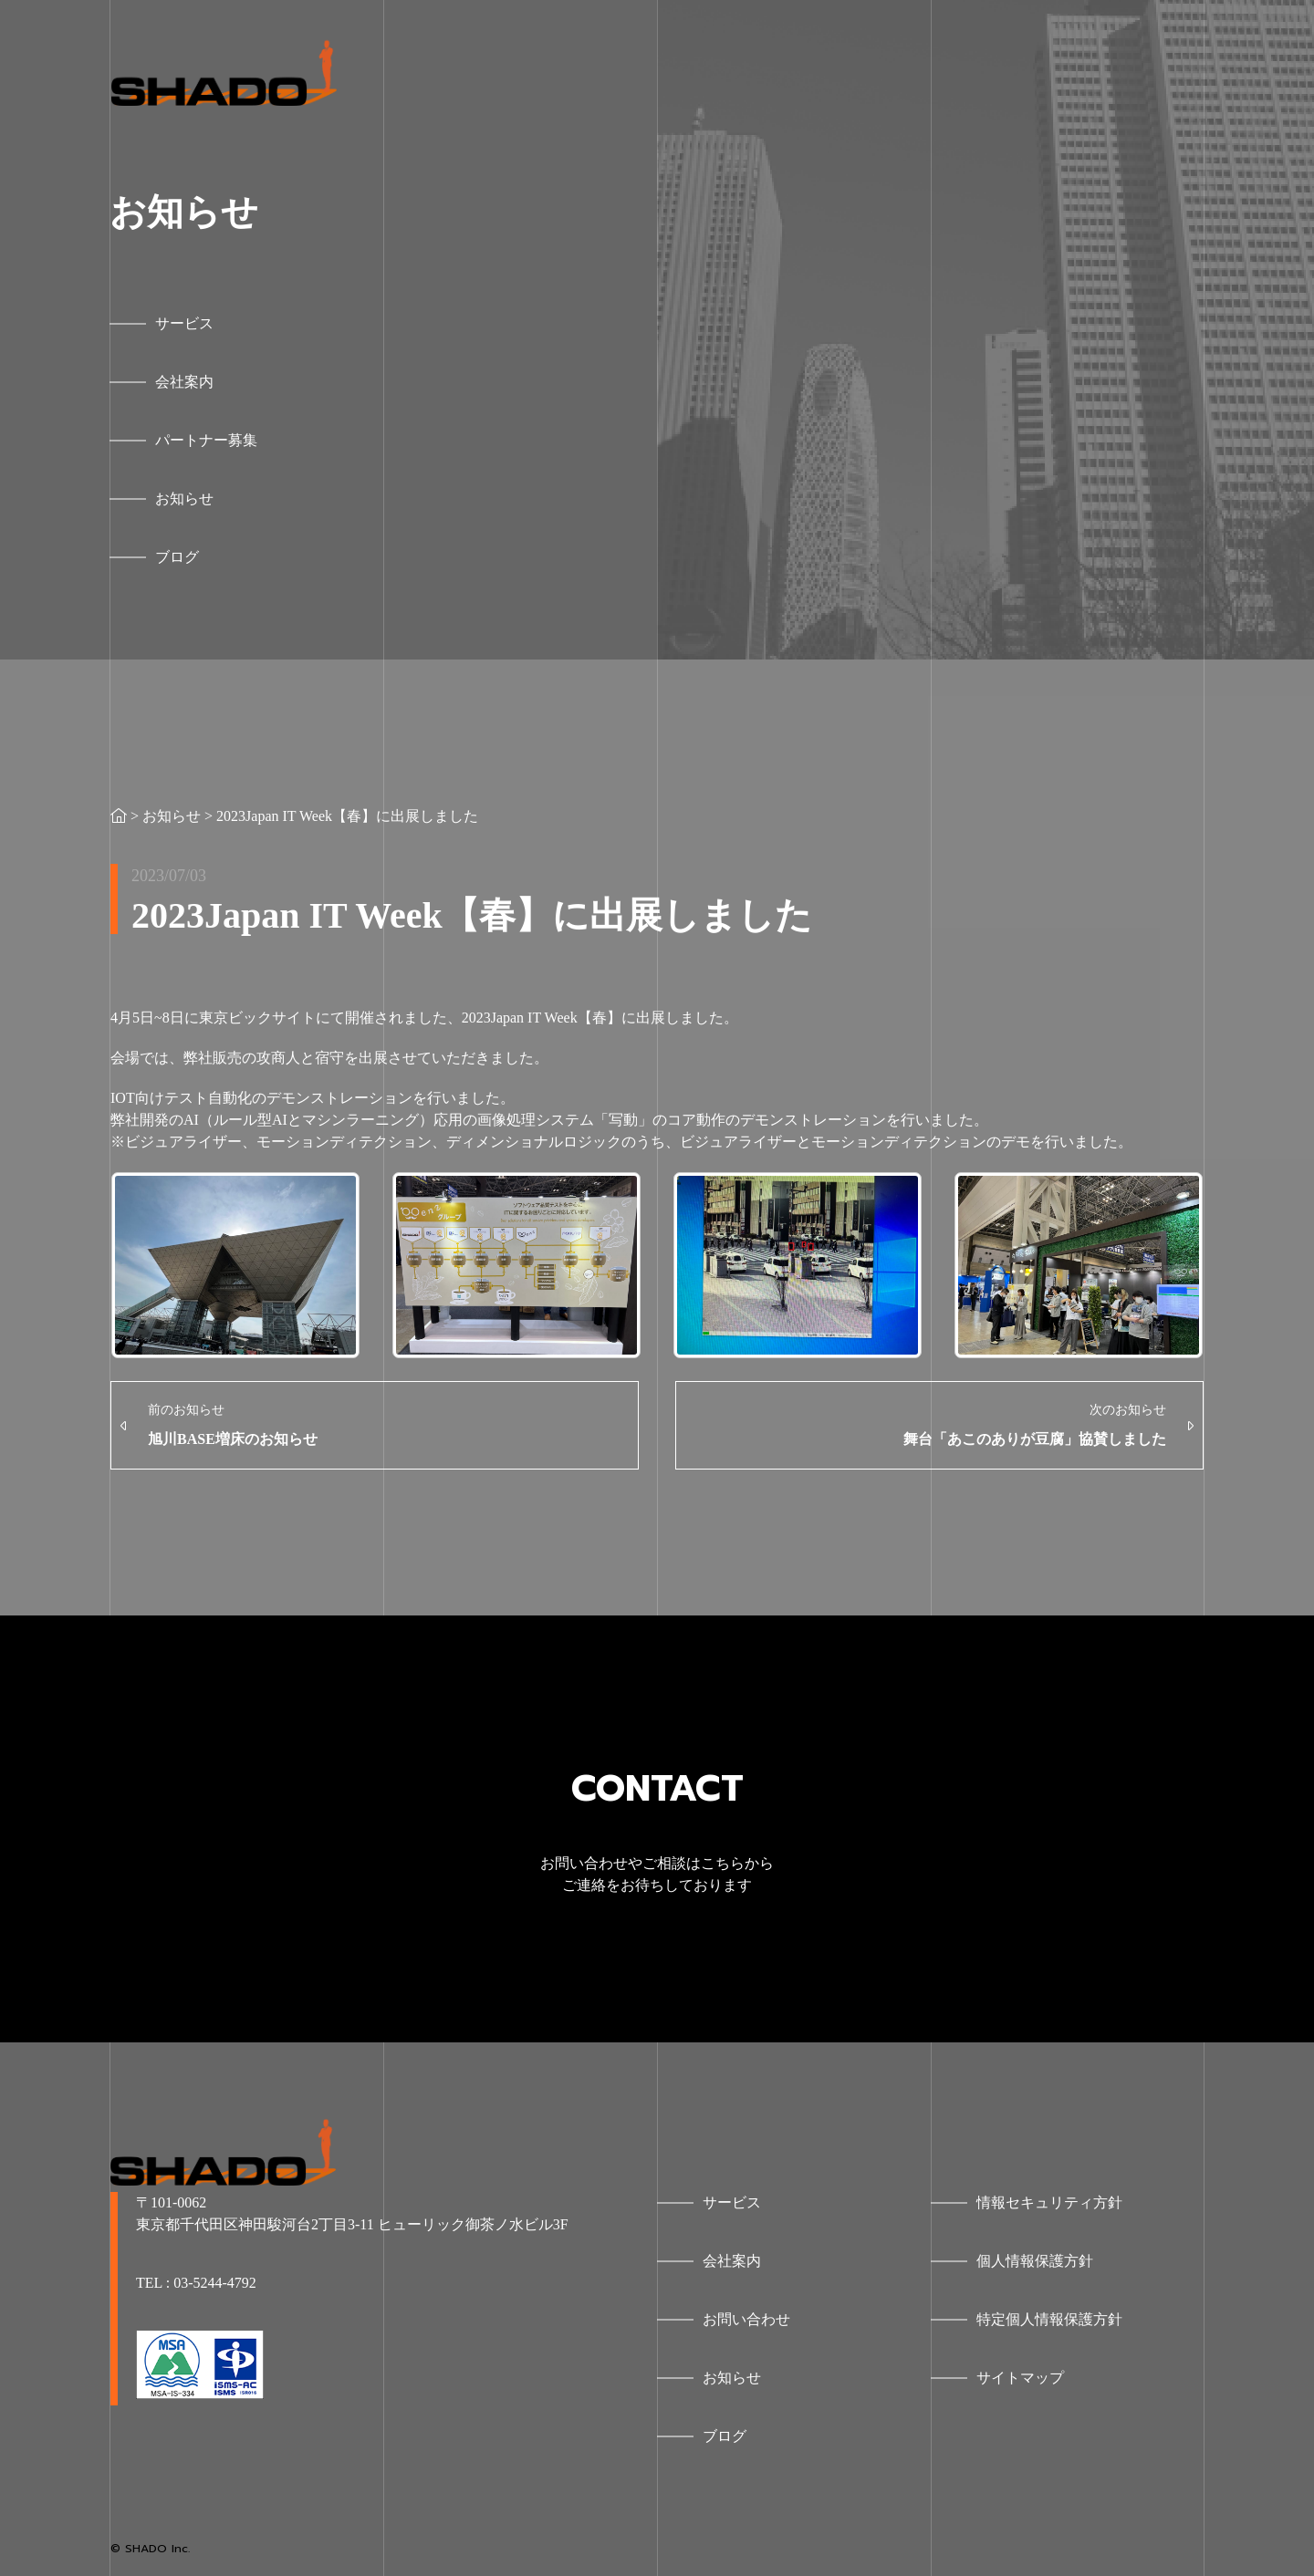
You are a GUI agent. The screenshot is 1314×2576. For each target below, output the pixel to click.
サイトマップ (1020, 2377)
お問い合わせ (746, 2319)
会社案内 (732, 2261)
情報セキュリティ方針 (1049, 2202)
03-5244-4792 (214, 2282)
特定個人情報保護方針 (1049, 2319)
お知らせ (171, 816)
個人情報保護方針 (1034, 2261)
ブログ (724, 2436)
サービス (732, 2202)
